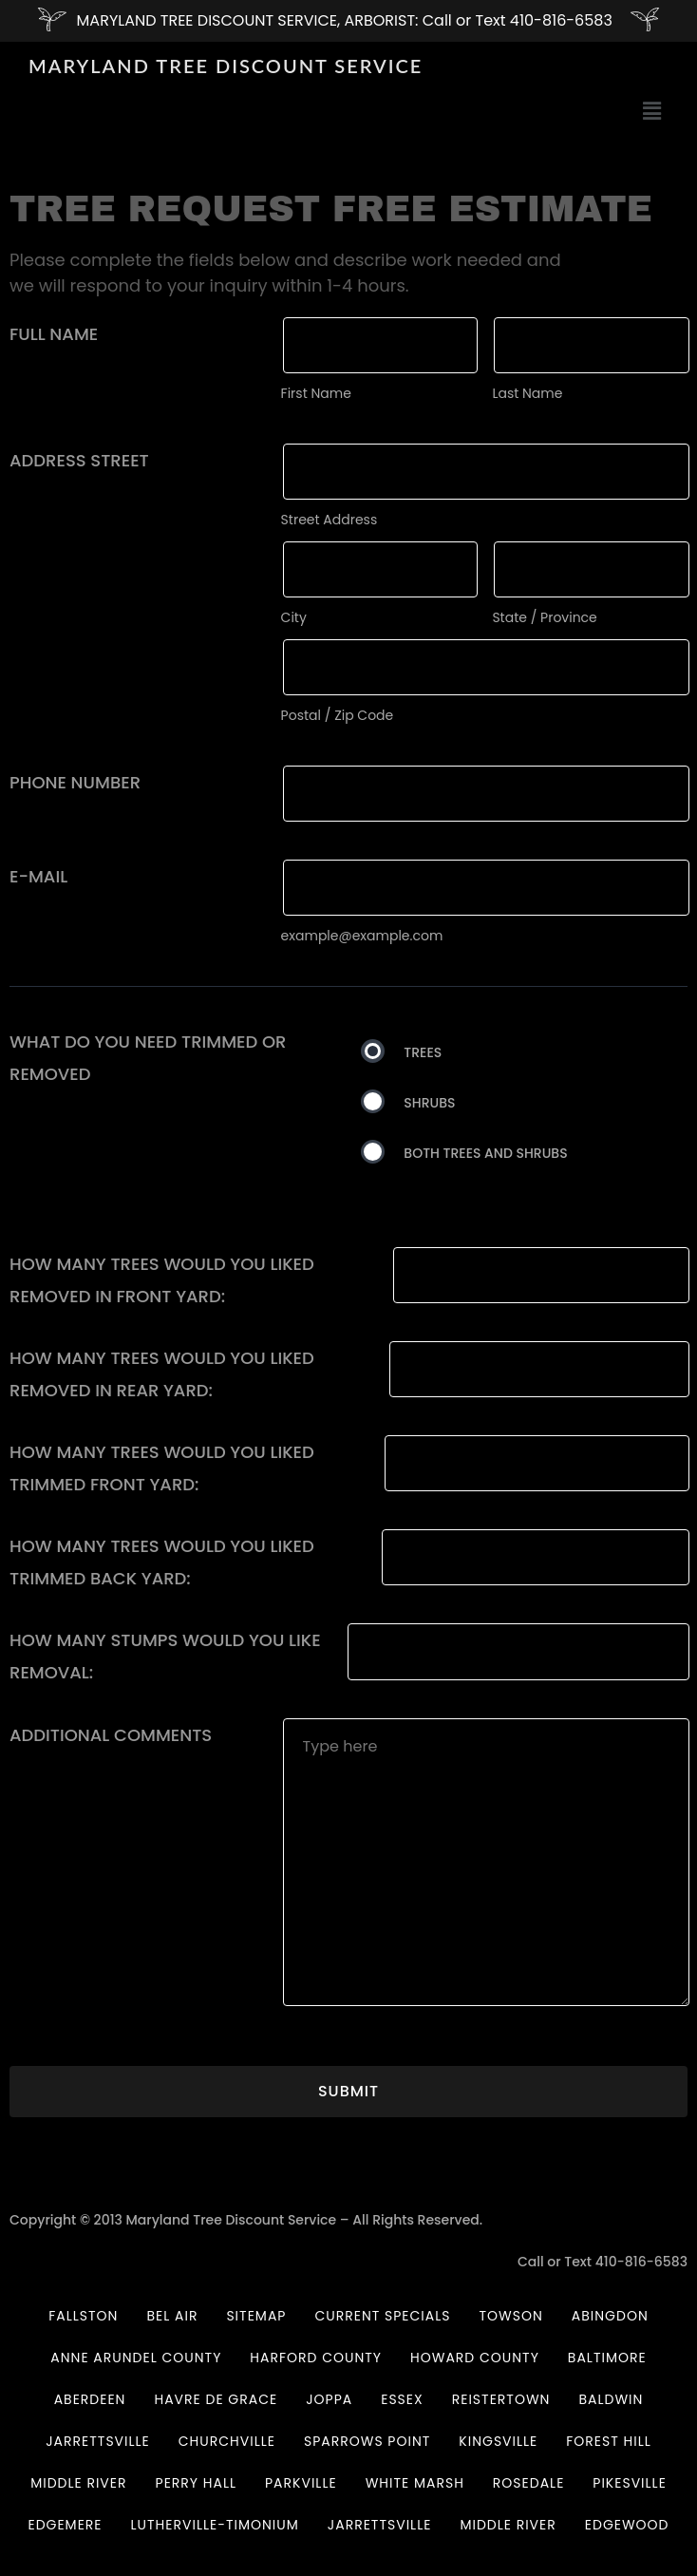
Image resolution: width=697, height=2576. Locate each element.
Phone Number (75, 782)
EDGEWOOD (627, 2524)
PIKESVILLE (630, 2482)
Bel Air (172, 2315)
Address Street (79, 460)
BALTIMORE (607, 2357)
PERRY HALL (196, 2482)
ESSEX (402, 2399)
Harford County (316, 2357)
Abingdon (610, 2315)
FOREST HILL (608, 2441)
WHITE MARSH (415, 2482)
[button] (652, 112)
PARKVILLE (301, 2482)
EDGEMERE (65, 2524)
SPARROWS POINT (367, 2441)
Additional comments (110, 1735)
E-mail (38, 876)
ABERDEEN (90, 2399)
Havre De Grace (215, 2399)
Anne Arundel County (135, 2357)
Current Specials (382, 2315)
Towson (511, 2315)
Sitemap (256, 2315)
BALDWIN (610, 2399)
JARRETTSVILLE (98, 2441)
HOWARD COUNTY (474, 2357)
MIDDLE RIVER (78, 2482)
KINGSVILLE (498, 2441)
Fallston (83, 2315)
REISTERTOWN (501, 2399)
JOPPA (329, 2399)
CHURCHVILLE (227, 2441)
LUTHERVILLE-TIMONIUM (215, 2524)
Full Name (53, 334)
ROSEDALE (528, 2482)
